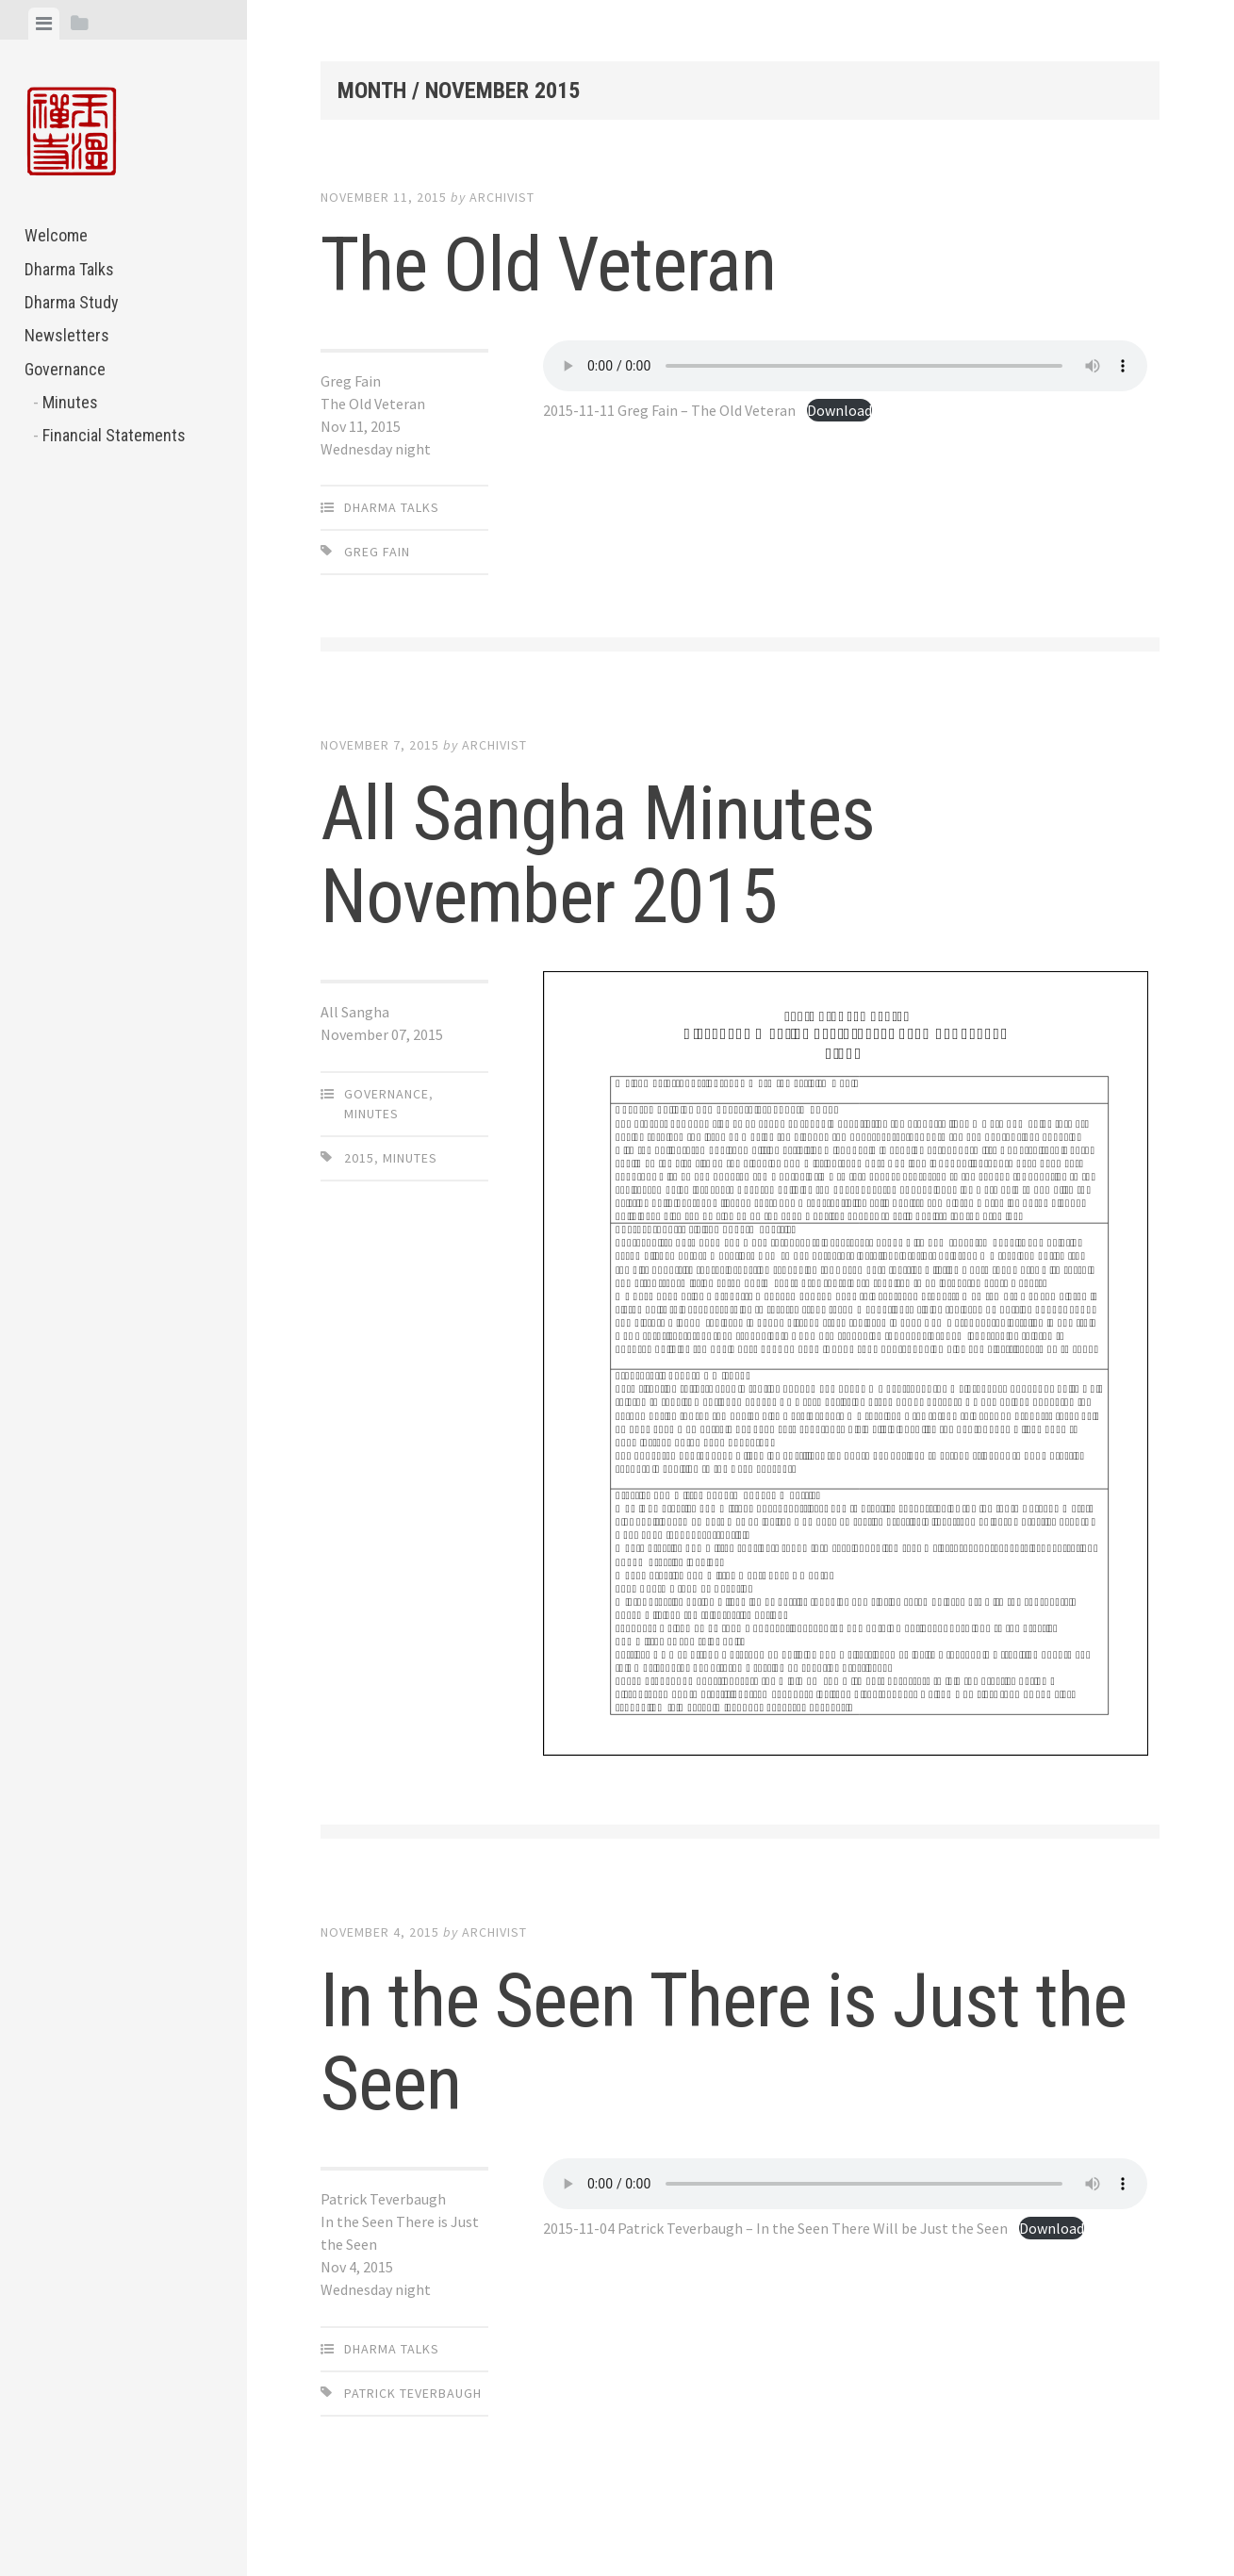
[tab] (43, 24)
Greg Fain (377, 551)
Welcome (56, 235)
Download (839, 410)
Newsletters (67, 335)
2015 (359, 1157)
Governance (65, 369)
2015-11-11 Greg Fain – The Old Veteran (669, 410)
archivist (502, 197)
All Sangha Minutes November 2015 (598, 855)
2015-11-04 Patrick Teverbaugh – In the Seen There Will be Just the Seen (775, 2228)
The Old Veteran (548, 265)
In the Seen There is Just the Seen (724, 2042)
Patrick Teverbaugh (413, 2393)
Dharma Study (72, 302)
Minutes (70, 402)
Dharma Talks (69, 269)
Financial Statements (114, 435)
